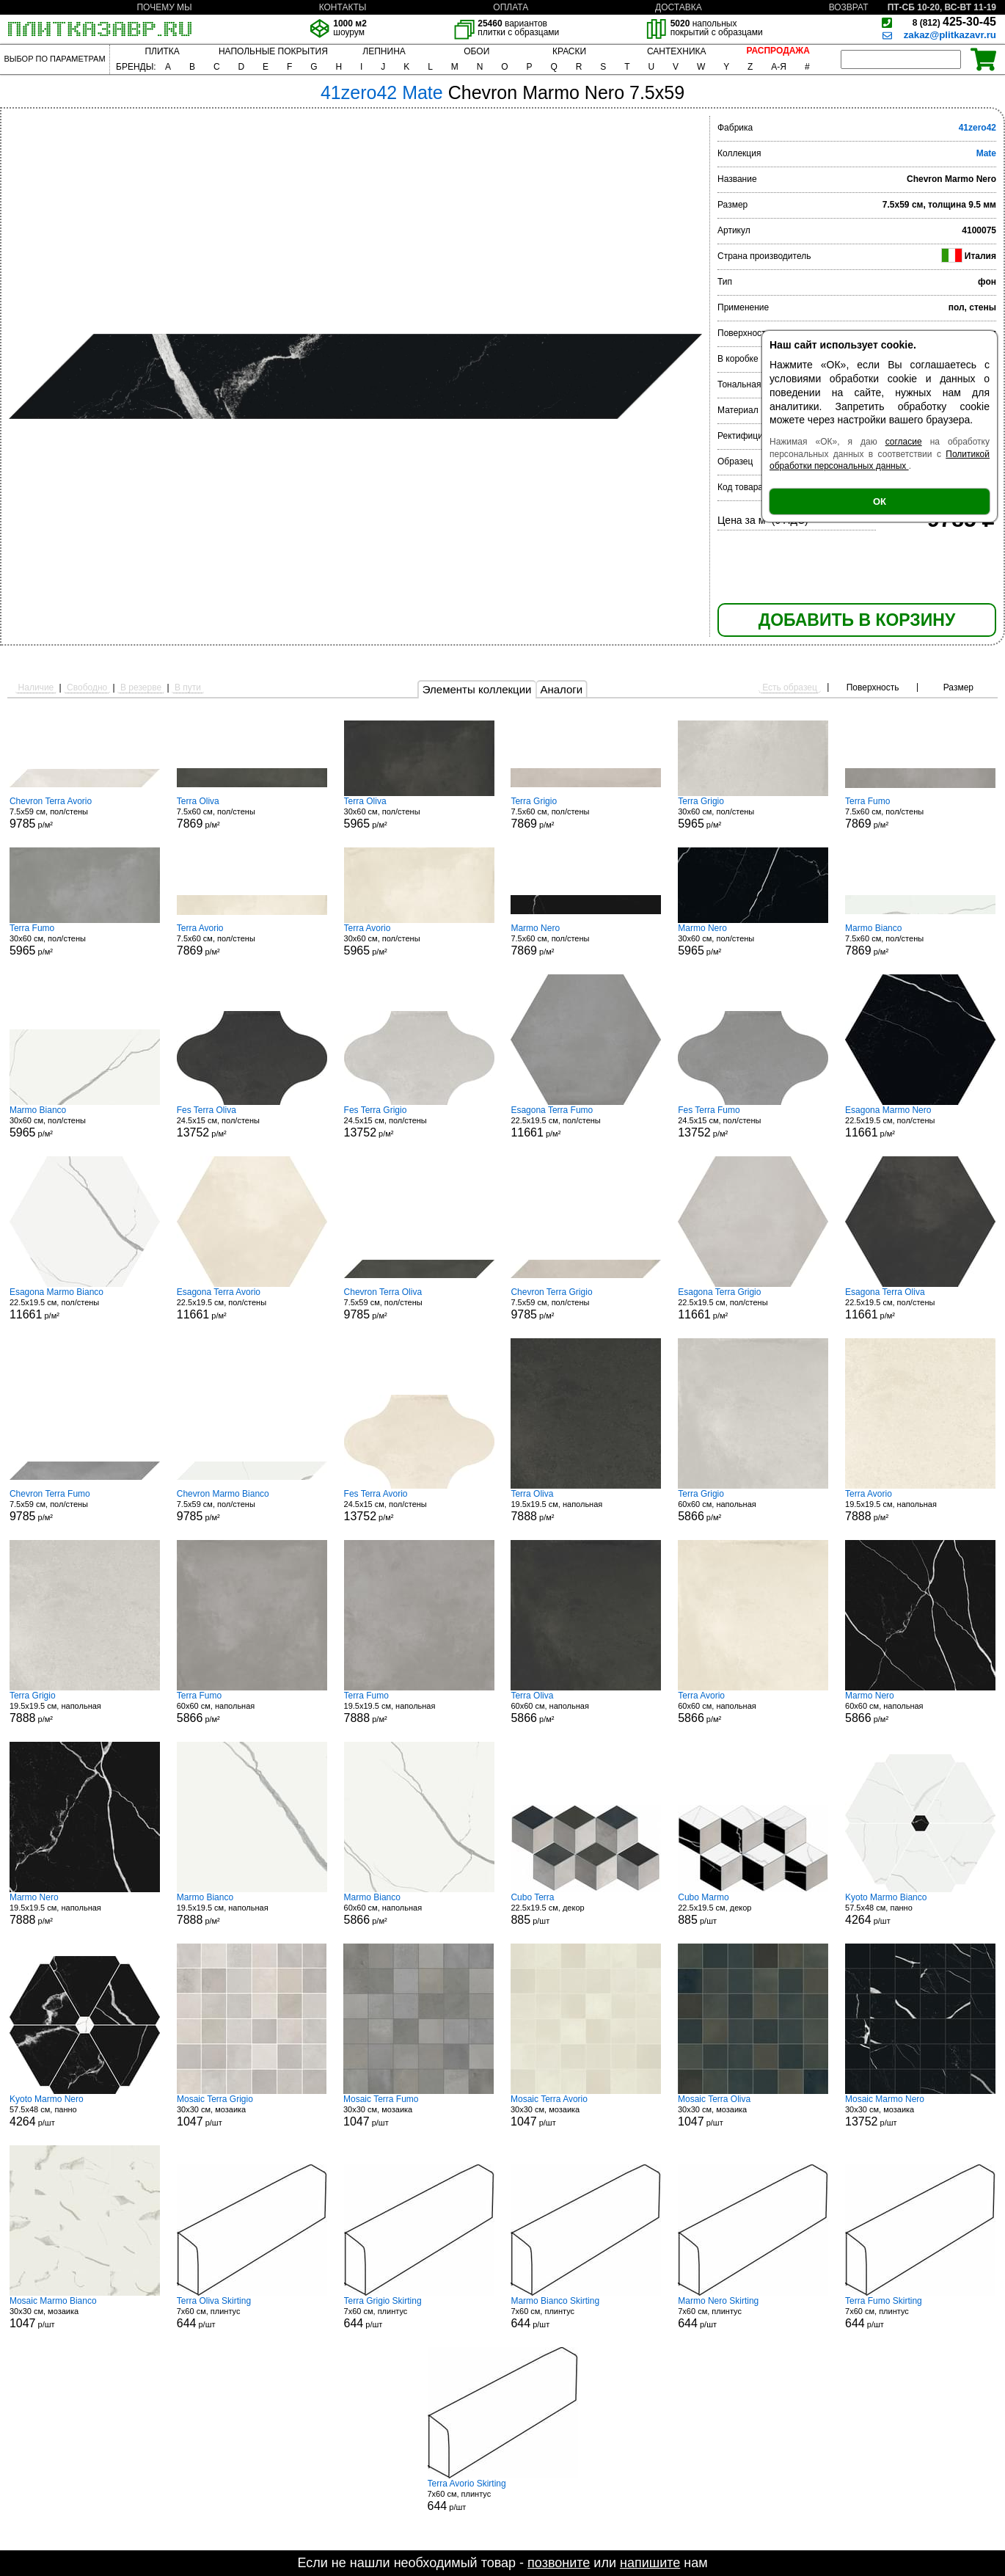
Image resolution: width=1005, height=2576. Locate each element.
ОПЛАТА (510, 7)
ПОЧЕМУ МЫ (163, 7)
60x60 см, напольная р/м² (753, 1505)
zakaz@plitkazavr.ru (950, 34)
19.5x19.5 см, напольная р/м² (586, 1505)
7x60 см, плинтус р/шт (252, 2312)
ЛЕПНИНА (383, 51)
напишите (650, 2562)
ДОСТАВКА (678, 7)
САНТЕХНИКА (676, 51)
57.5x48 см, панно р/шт (920, 1909)
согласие (903, 442)
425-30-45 (954, 21)
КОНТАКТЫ (343, 7)
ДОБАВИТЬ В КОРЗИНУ (857, 620)
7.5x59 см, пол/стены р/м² (85, 813)
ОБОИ (476, 51)
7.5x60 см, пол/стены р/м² (252, 813)
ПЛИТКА (162, 51)
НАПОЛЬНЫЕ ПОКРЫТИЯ (273, 51)
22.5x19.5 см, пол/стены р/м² (586, 1122)
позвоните (558, 2562)
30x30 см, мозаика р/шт (251, 2111)
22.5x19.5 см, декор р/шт (586, 1909)
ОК (879, 501)
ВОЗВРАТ (849, 7)
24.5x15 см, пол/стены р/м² (252, 1122)
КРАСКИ (569, 51)
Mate (986, 153)
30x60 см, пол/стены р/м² (419, 813)
